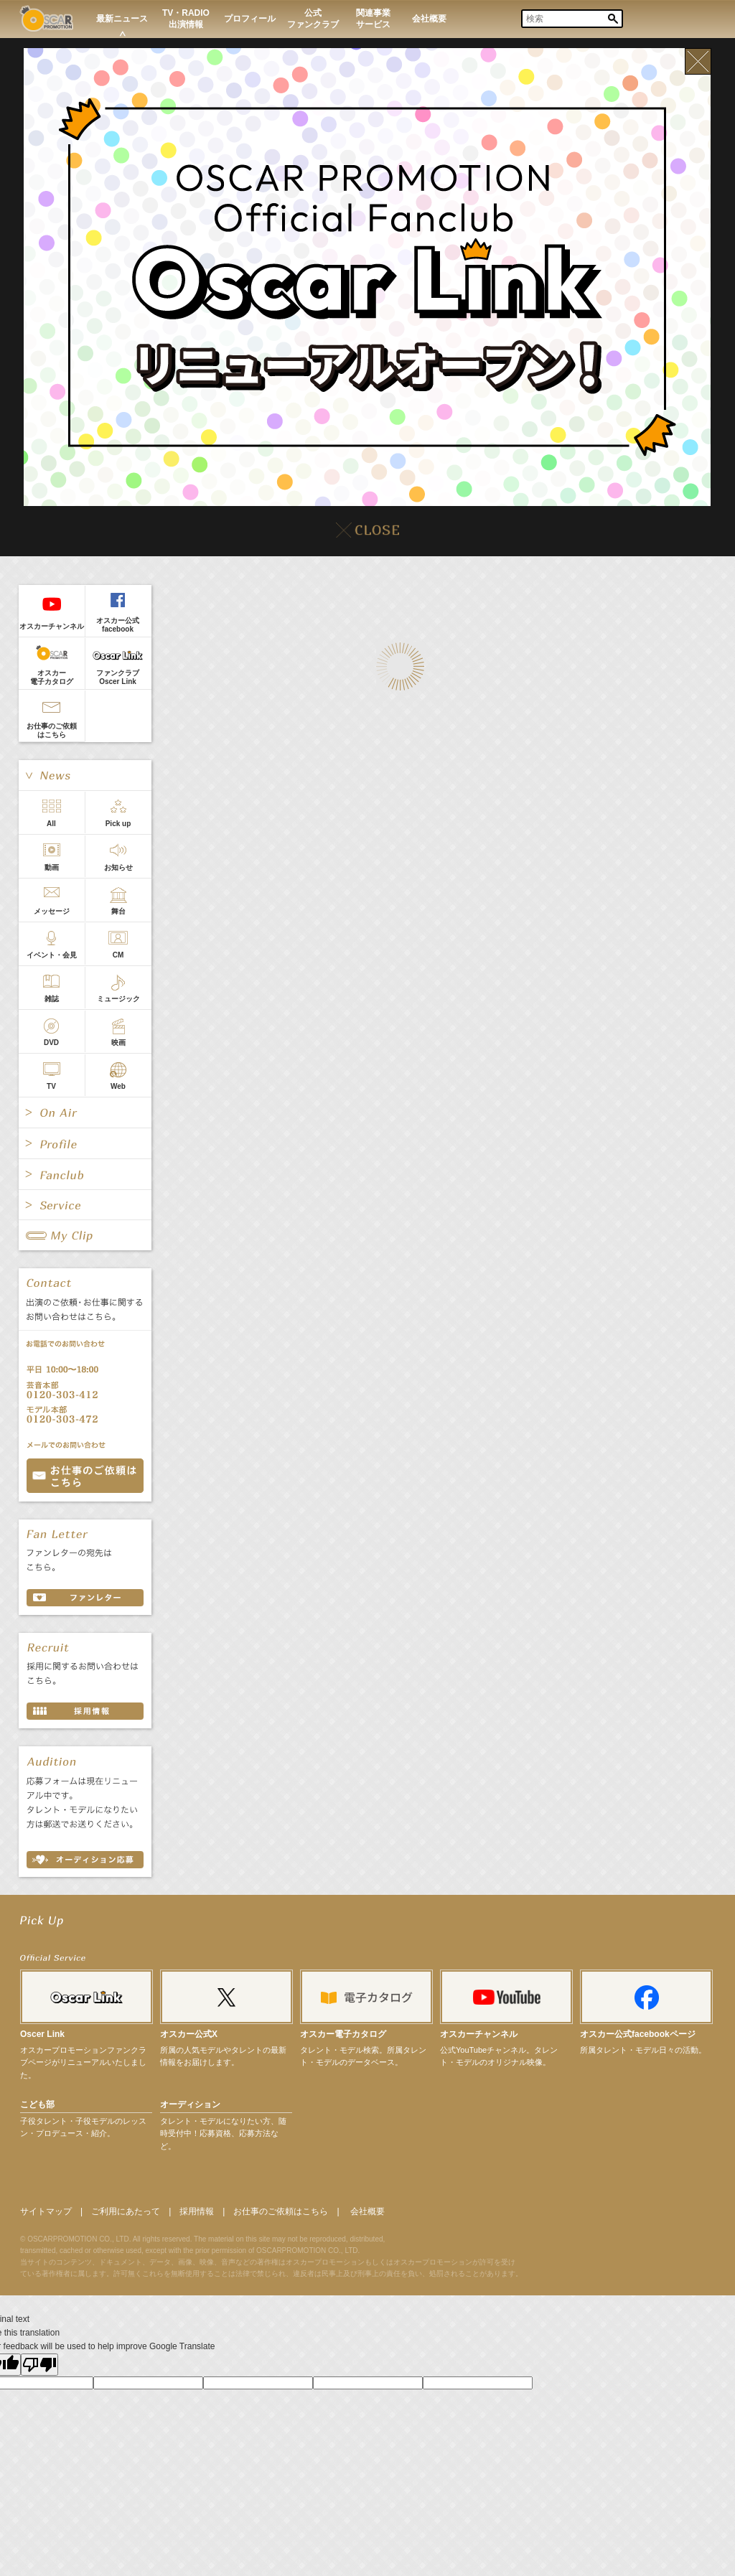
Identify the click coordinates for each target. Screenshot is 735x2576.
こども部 (37, 2104)
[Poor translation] (39, 2364)
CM (118, 955)
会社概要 (367, 2211)
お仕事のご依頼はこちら (52, 730)
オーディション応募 (85, 1859)
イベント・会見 (52, 955)
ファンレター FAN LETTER (85, 1597)
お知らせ (118, 867)
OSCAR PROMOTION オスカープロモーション (46, 18)
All (51, 824)
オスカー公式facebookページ (638, 2034)
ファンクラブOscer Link (117, 677)
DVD (51, 1042)
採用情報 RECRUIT (85, 1711)
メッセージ (52, 911)
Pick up (118, 824)
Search (613, 19)
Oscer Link (42, 2034)
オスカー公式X (188, 2034)
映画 (118, 1042)
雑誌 (52, 999)
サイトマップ (46, 2211)
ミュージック (118, 999)
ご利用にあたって (125, 2211)
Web (118, 1086)
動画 (52, 867)
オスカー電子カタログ (51, 677)
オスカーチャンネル (51, 626)
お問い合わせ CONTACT (85, 1475)
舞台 (118, 911)
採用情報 (196, 2211)
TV (51, 1086)
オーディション (190, 2104)
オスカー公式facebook (117, 625)
